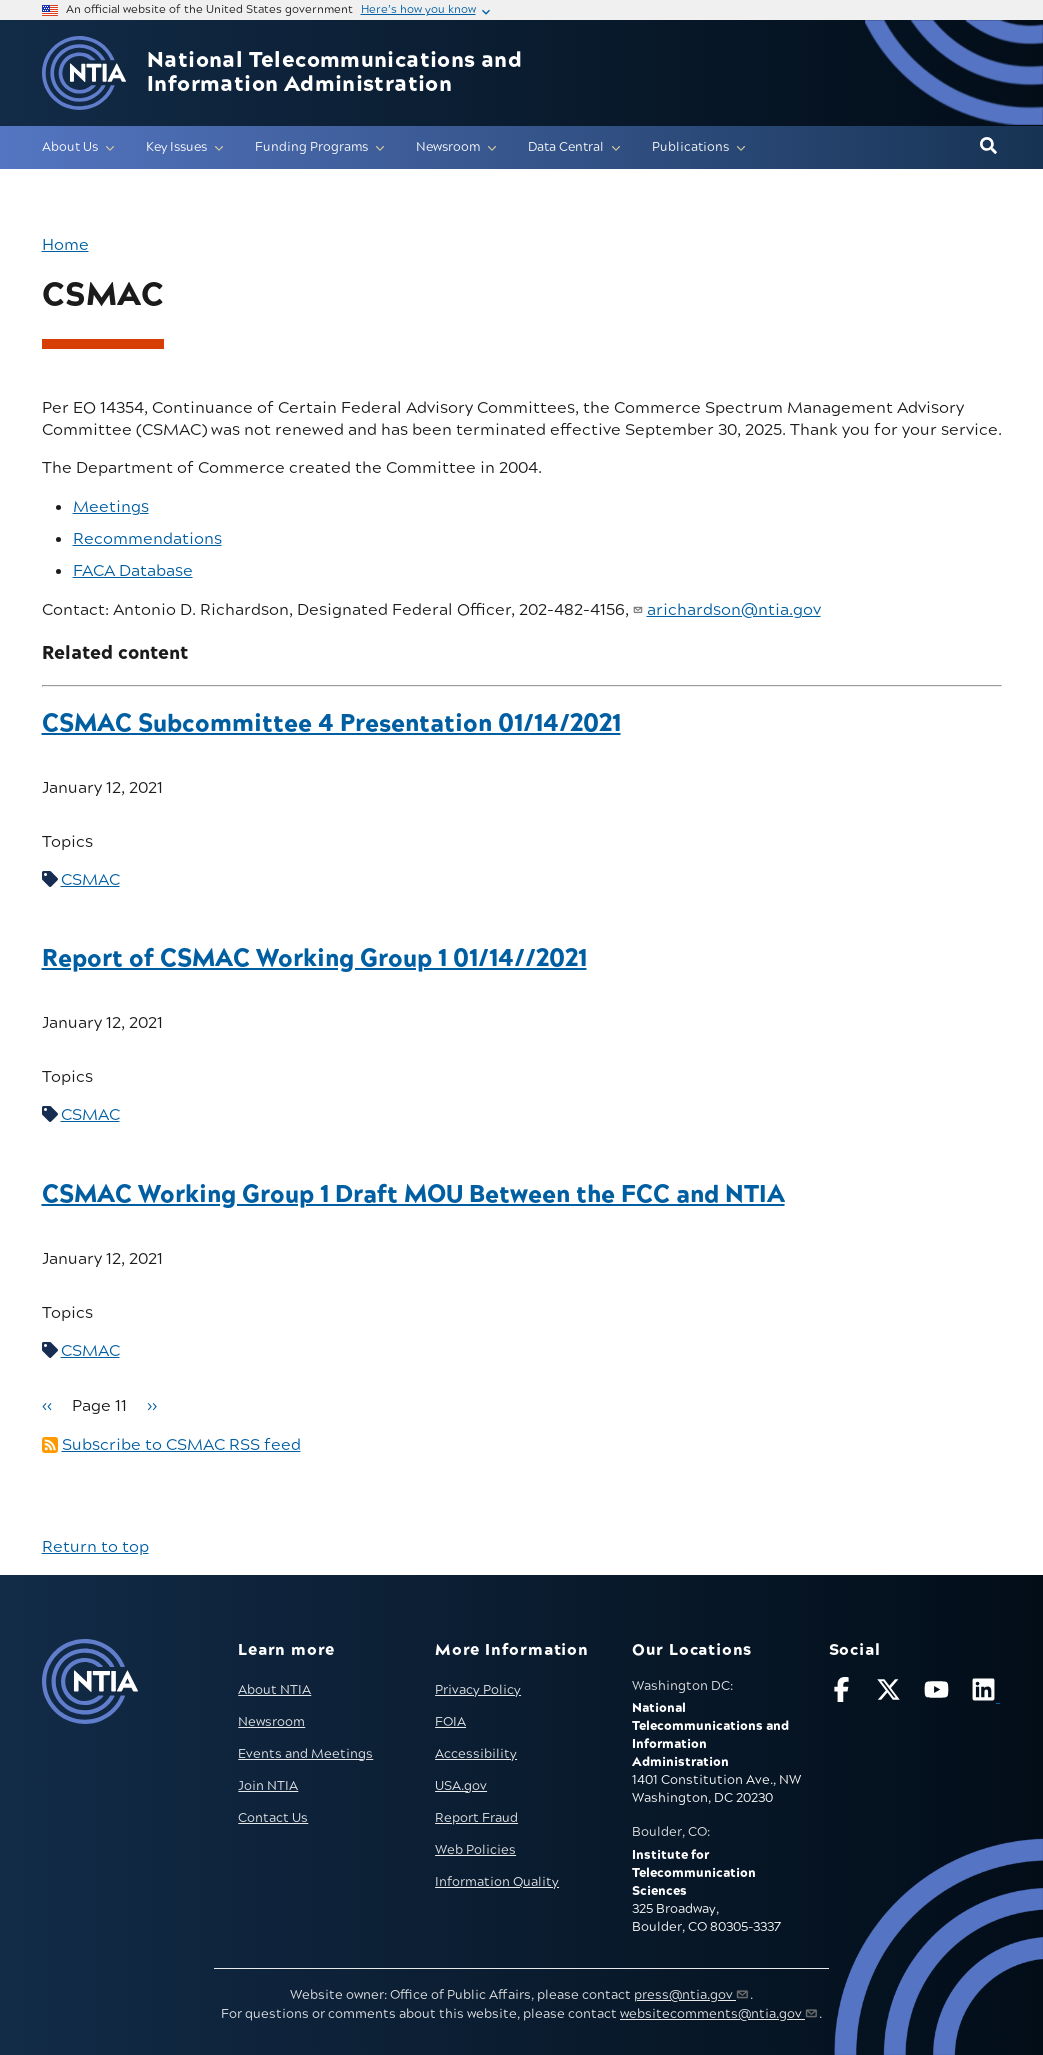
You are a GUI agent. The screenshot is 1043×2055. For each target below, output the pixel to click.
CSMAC (90, 880)
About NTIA (274, 1690)
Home (65, 245)
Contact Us (273, 1818)
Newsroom (271, 1722)
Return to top (95, 1547)
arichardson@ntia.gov (734, 610)
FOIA (450, 1722)
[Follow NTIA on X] (891, 1693)
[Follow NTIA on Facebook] (844, 1693)
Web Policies (475, 1850)
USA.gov (461, 1786)
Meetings (111, 507)
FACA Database (133, 571)
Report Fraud (476, 1818)
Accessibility (476, 1754)
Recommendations (147, 539)
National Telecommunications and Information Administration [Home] (334, 73)
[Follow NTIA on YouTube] (939, 1693)
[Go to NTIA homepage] (84, 73)
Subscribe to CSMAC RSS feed (181, 1445)
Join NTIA (268, 1786)
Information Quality (497, 1882)
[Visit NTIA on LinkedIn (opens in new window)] (986, 1693)
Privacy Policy (478, 1690)
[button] (988, 147)
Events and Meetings (305, 1754)
